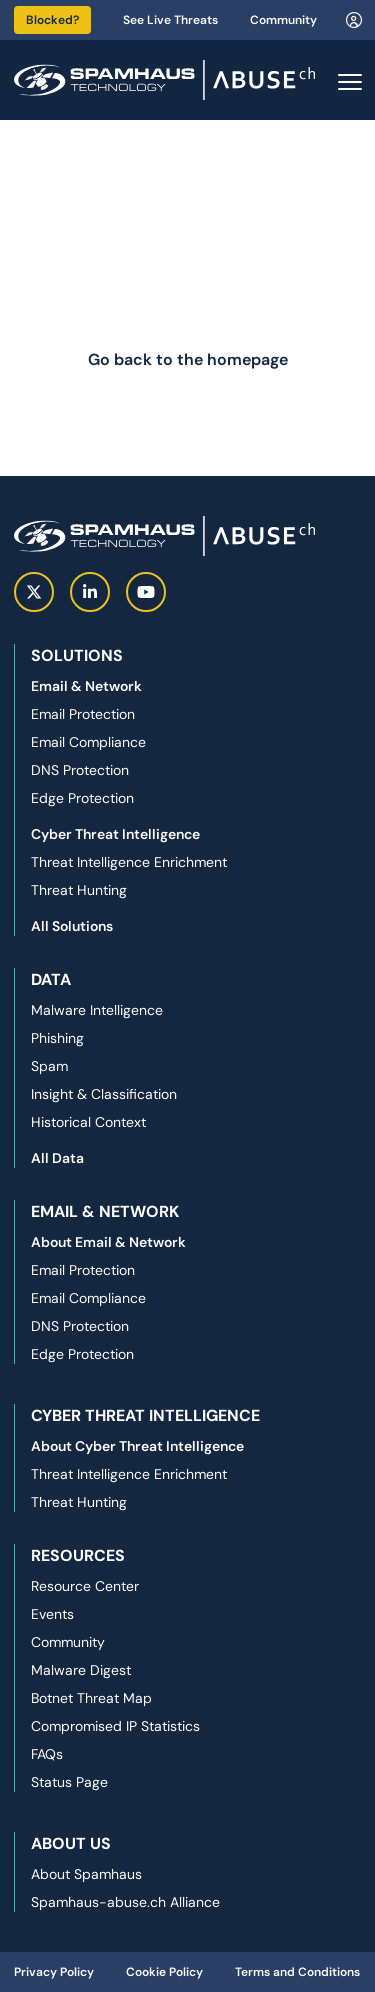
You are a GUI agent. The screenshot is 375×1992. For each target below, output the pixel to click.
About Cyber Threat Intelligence (137, 1446)
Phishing (57, 1038)
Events (52, 1614)
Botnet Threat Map (91, 1698)
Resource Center (85, 1586)
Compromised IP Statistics (115, 1726)
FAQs (47, 1754)
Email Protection (83, 714)
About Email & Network (108, 1242)
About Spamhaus (86, 1874)
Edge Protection (82, 798)
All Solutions (72, 926)
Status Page (69, 1782)
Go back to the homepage (188, 359)
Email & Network (86, 686)
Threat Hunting (79, 890)
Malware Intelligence (97, 1010)
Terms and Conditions (297, 1972)
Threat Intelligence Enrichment (129, 862)
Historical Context (88, 1122)
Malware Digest (81, 1670)
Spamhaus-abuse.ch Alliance (125, 1902)
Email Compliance (88, 742)
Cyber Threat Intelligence (115, 834)
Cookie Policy (164, 1972)
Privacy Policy (54, 1972)
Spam (49, 1066)
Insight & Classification (104, 1094)
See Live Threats (170, 20)
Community (283, 20)
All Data (57, 1158)
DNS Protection (80, 770)
